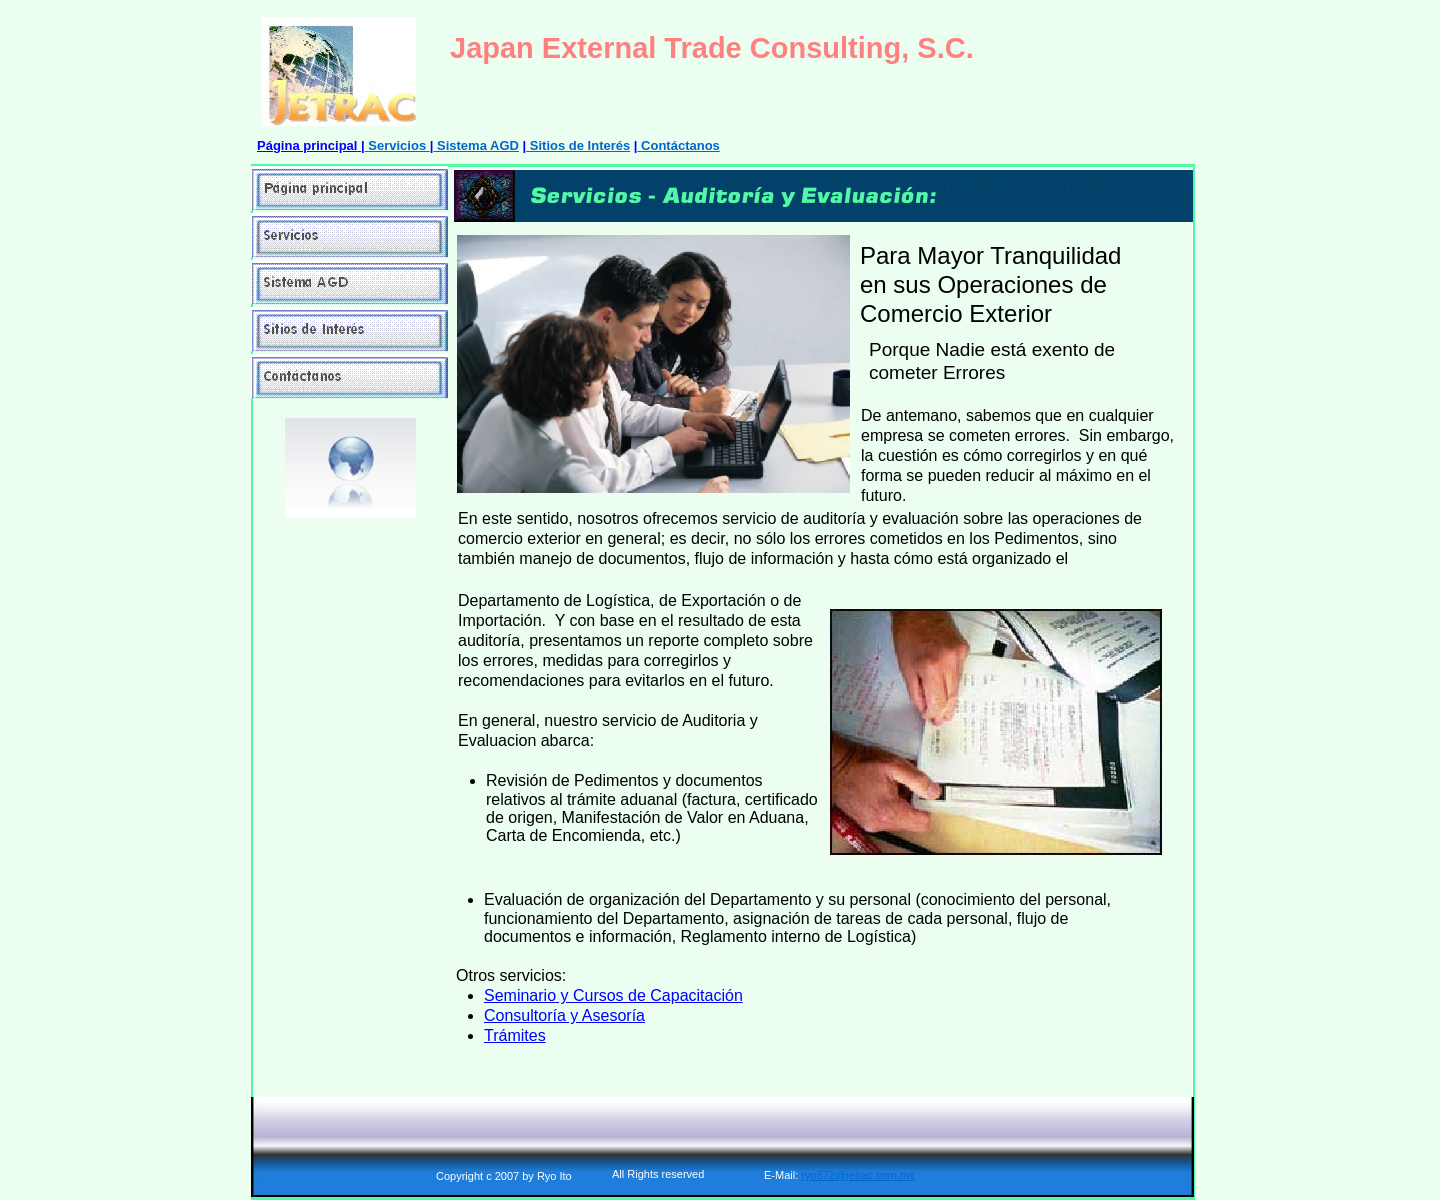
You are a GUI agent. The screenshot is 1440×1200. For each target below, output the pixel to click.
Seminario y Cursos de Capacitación (613, 995)
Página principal (307, 145)
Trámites (515, 1035)
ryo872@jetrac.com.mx (857, 1175)
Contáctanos (680, 145)
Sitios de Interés (580, 145)
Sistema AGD (478, 145)
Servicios (397, 145)
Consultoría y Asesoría (564, 1015)
